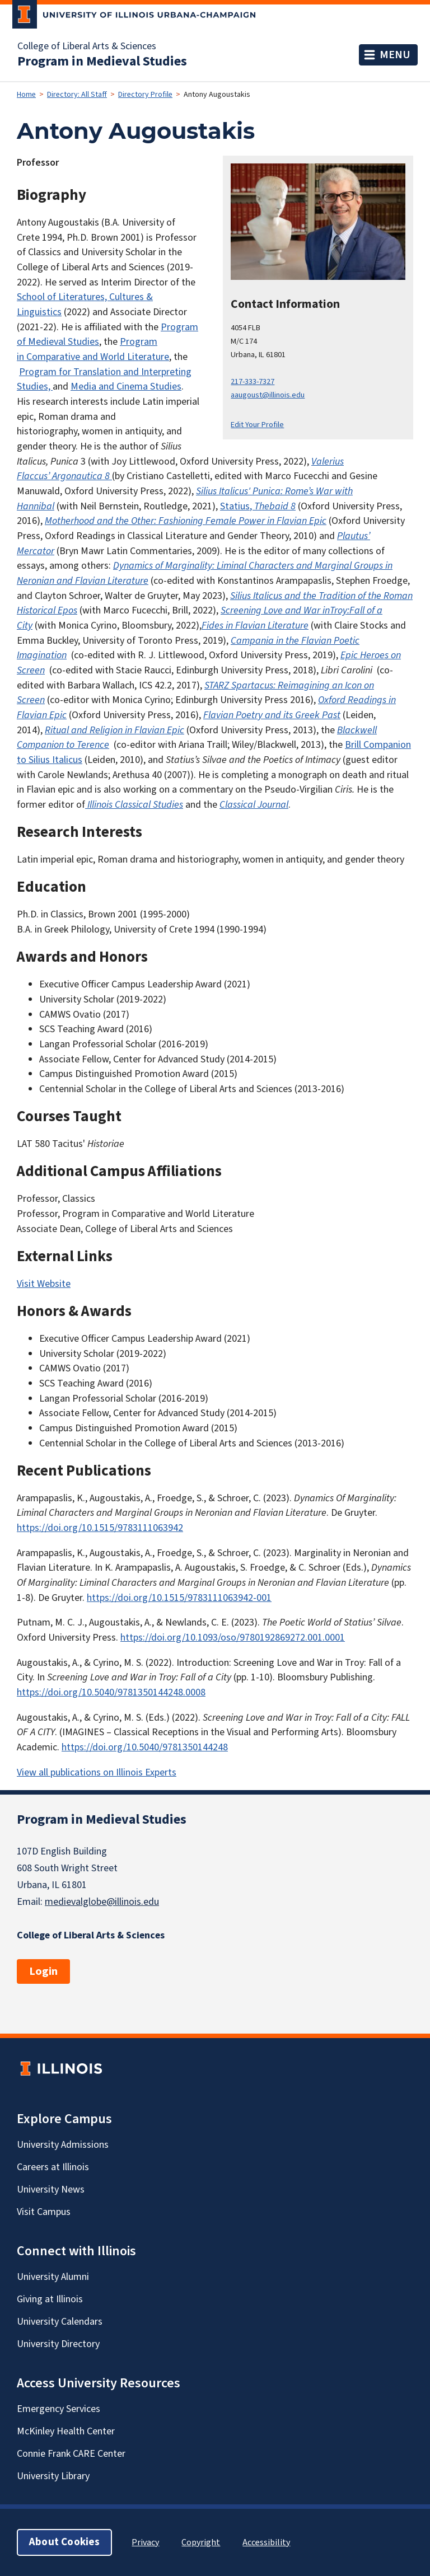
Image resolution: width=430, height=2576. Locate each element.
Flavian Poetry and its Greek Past (271, 715)
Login (43, 1971)
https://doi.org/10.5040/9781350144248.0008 (111, 1692)
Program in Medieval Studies (102, 61)
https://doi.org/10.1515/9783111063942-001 (179, 1598)
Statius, (237, 506)
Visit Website (44, 1284)
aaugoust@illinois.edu (268, 395)
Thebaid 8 (275, 506)
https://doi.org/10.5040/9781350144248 (145, 1747)
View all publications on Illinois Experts (96, 1772)
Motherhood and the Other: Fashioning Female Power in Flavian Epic (185, 521)
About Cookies (64, 2542)
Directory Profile (145, 94)
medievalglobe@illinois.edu (102, 1902)
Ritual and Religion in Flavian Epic (114, 730)
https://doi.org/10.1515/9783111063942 (100, 1528)
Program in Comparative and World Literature (93, 349)
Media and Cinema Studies (126, 387)
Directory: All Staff (77, 94)
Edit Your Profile (257, 424)
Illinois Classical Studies (135, 805)
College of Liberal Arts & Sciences (86, 46)
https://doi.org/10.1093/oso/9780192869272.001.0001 (232, 1638)
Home (26, 94)
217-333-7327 (252, 381)
